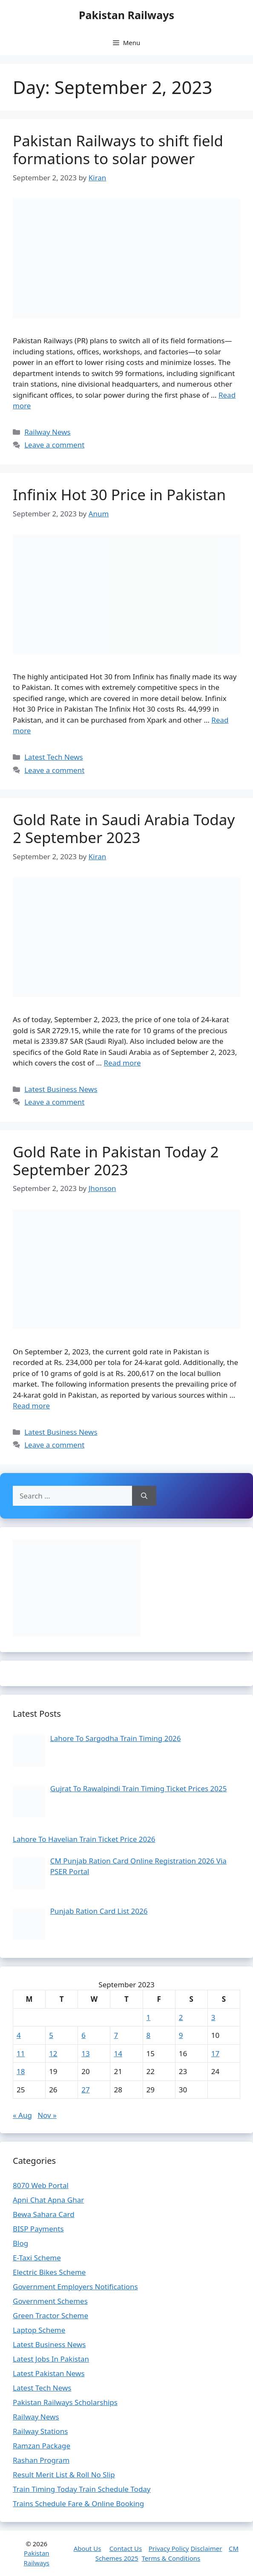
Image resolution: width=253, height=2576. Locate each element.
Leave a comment (54, 445)
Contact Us (125, 2548)
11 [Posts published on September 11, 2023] (21, 2053)
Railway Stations (40, 2431)
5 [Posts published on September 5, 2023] (51, 2035)
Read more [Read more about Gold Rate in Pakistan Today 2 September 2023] (31, 1406)
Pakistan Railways (126, 15)
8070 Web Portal (41, 2185)
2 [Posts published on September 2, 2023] (181, 2017)
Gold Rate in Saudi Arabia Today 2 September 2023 (124, 828)
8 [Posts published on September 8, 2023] (149, 2035)
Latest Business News (60, 1089)
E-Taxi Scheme (37, 2258)
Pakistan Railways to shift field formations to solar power (118, 149)
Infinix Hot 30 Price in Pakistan (119, 494)
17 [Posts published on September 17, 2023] (215, 2053)
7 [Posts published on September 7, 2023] (116, 2035)
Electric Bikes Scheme (49, 2272)
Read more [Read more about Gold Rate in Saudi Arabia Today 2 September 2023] (122, 1063)
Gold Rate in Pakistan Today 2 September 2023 (116, 1161)
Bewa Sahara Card (44, 2214)
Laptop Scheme (39, 2330)
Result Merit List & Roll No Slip (64, 2474)
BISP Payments (38, 2229)
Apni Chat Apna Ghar (48, 2200)
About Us (87, 2548)
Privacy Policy (169, 2548)
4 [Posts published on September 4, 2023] (19, 2035)
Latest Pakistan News (49, 2373)
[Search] (144, 1496)
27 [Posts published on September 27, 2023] (85, 2089)
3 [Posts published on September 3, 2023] (213, 2017)
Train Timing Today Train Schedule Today (82, 2489)
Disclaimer (206, 2548)
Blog (20, 2243)
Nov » (47, 2115)
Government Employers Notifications (75, 2286)
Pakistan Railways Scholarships (65, 2402)
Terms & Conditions (171, 2558)
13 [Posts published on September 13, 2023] (85, 2053)
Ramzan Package (41, 2446)
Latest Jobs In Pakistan (51, 2359)
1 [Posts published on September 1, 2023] (149, 2017)
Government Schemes (50, 2301)
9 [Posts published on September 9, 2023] (181, 2035)
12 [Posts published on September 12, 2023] (53, 2053)
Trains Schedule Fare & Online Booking (78, 2503)
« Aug (22, 2115)
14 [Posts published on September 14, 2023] (118, 2053)
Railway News (47, 432)
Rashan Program (41, 2460)
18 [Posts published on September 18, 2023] (21, 2071)
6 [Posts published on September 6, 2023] (83, 2035)
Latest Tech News (53, 757)
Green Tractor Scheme (50, 2315)
